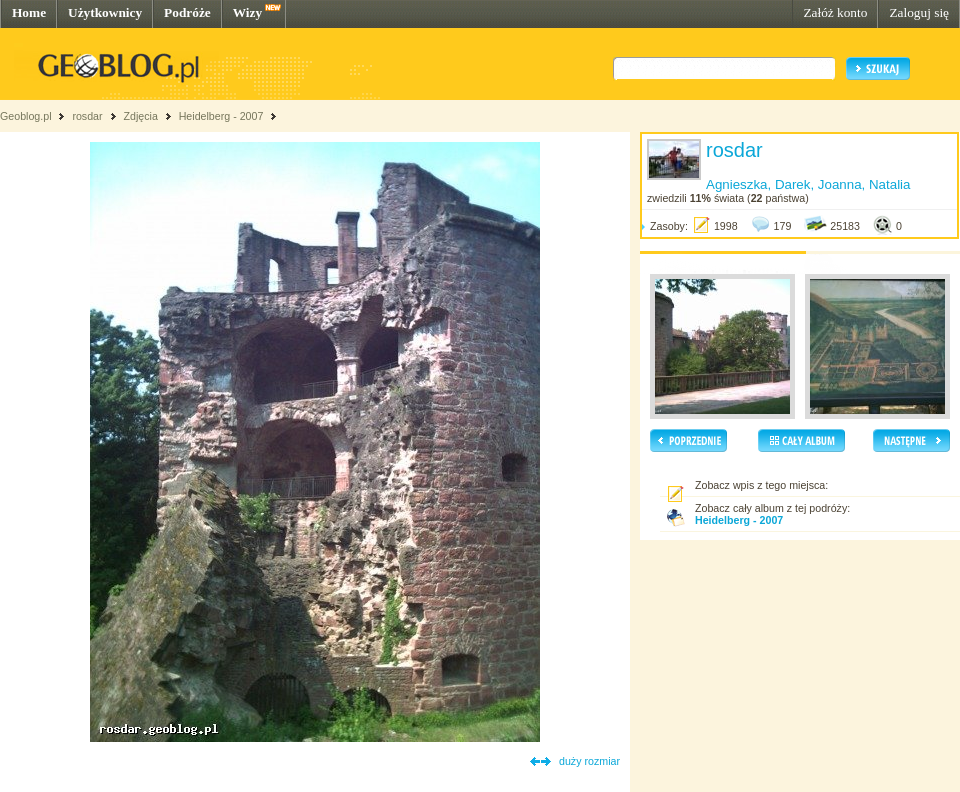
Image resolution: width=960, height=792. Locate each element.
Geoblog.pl (26, 116)
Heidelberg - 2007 (221, 116)
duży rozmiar (589, 761)
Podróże (187, 12)
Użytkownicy (105, 12)
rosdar (87, 116)
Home (29, 12)
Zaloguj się (919, 12)
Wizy (247, 12)
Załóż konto (835, 12)
